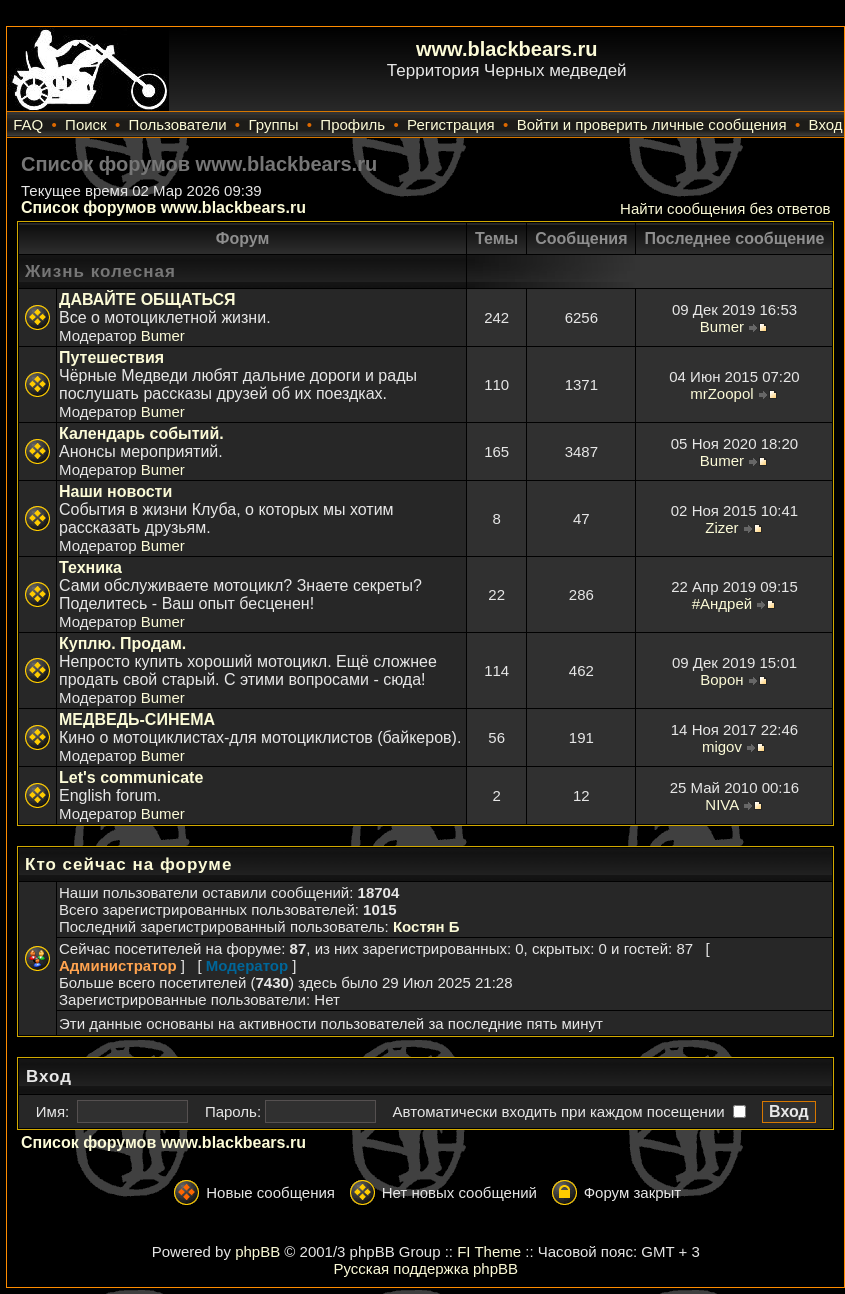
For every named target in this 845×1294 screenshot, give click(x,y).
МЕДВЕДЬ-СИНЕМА (137, 719)
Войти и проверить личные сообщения (652, 124)
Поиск (86, 124)
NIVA (721, 804)
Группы (273, 124)
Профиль (352, 124)
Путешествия (111, 357)
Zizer (721, 527)
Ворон (721, 679)
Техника (90, 567)
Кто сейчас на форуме (128, 864)
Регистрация (451, 124)
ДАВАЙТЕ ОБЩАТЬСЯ (147, 299)
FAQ (28, 124)
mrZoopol (721, 393)
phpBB (257, 1251)
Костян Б (426, 926)
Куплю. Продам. (122, 643)
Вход (826, 124)
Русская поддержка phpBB (425, 1268)
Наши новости (115, 491)
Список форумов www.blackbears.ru (163, 207)
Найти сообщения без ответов (725, 208)
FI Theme (489, 1251)
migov (722, 746)
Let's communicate (131, 777)
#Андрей (722, 603)
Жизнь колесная (100, 271)
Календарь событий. (141, 433)
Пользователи (178, 124)
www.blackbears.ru (507, 49)
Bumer (163, 335)
